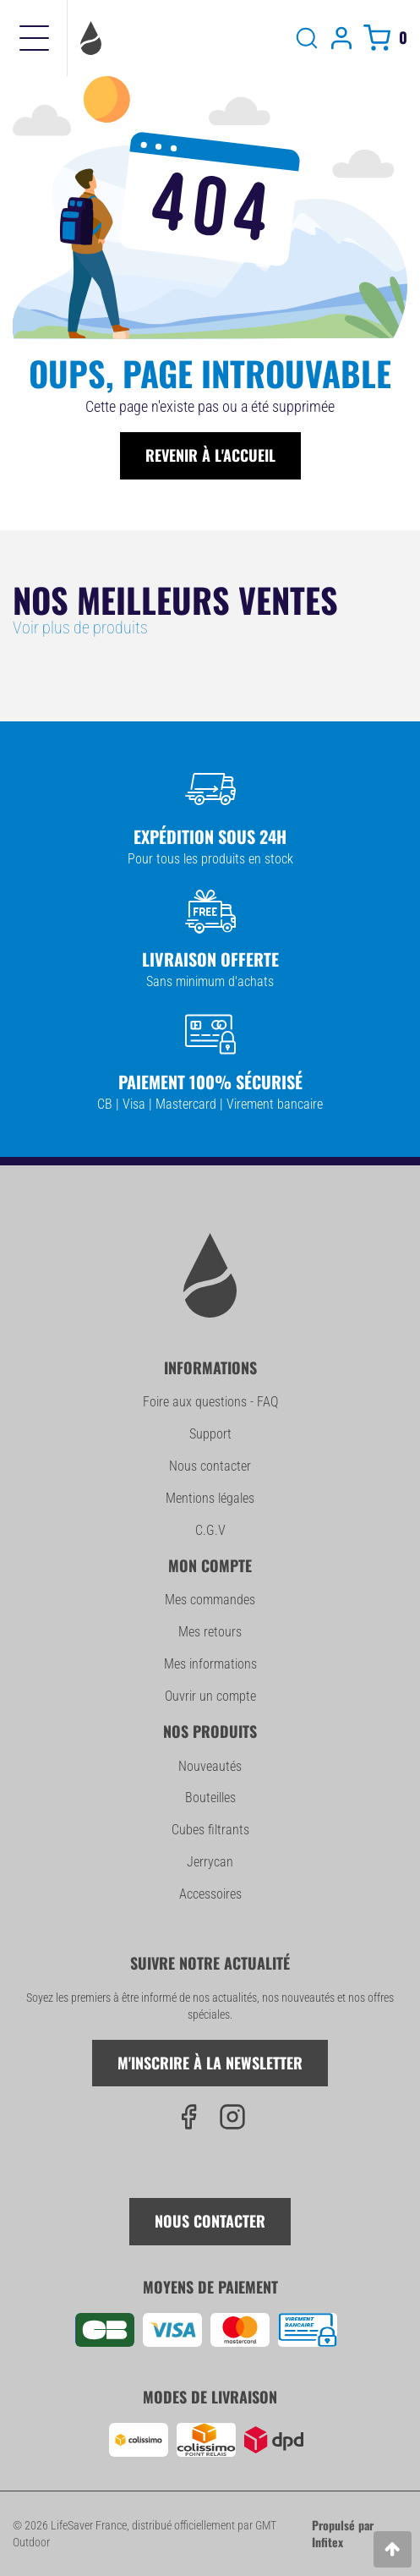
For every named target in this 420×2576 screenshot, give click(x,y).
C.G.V (210, 1530)
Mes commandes (210, 1600)
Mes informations (210, 1664)
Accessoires (210, 1894)
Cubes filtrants (210, 1830)
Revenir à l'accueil (210, 455)
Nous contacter (210, 1466)
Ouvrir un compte (210, 1696)
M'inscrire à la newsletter (210, 2063)
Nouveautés (210, 1766)
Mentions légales (210, 1498)
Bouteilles (210, 1797)
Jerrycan (210, 1862)
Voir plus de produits (80, 627)
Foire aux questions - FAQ (210, 1402)
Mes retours (210, 1632)
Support (210, 1434)
